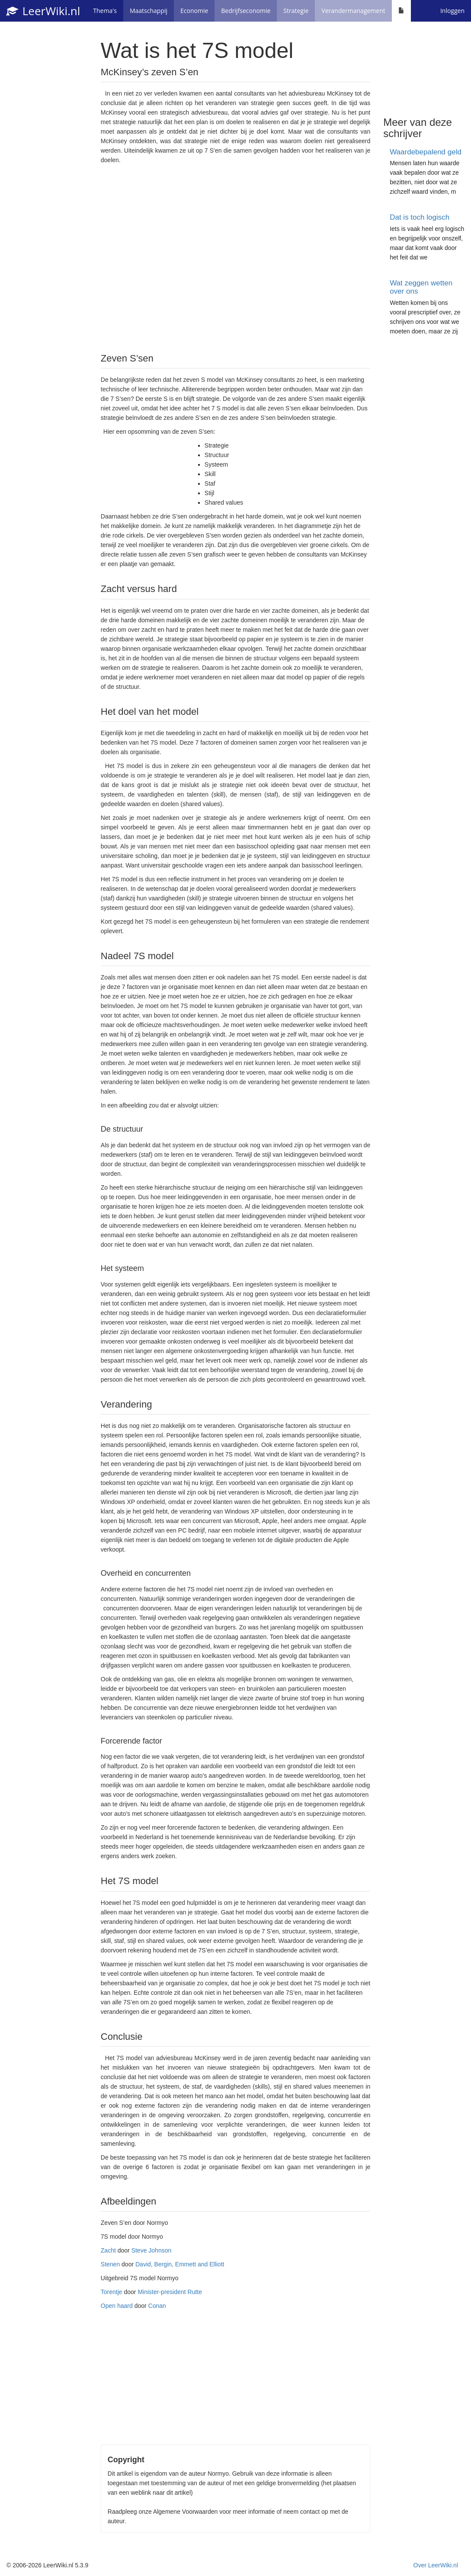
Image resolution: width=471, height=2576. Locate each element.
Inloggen (452, 10)
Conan (157, 2305)
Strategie (295, 10)
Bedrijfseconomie (245, 10)
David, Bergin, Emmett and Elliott (179, 2264)
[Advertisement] (235, 258)
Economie (194, 10)
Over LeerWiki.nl (435, 2565)
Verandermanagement (353, 10)
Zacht (108, 2250)
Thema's (105, 10)
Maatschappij (148, 10)
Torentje (111, 2291)
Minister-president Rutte (170, 2291)
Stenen (110, 2264)
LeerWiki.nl (43, 11)
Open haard (117, 2305)
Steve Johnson (151, 2250)
